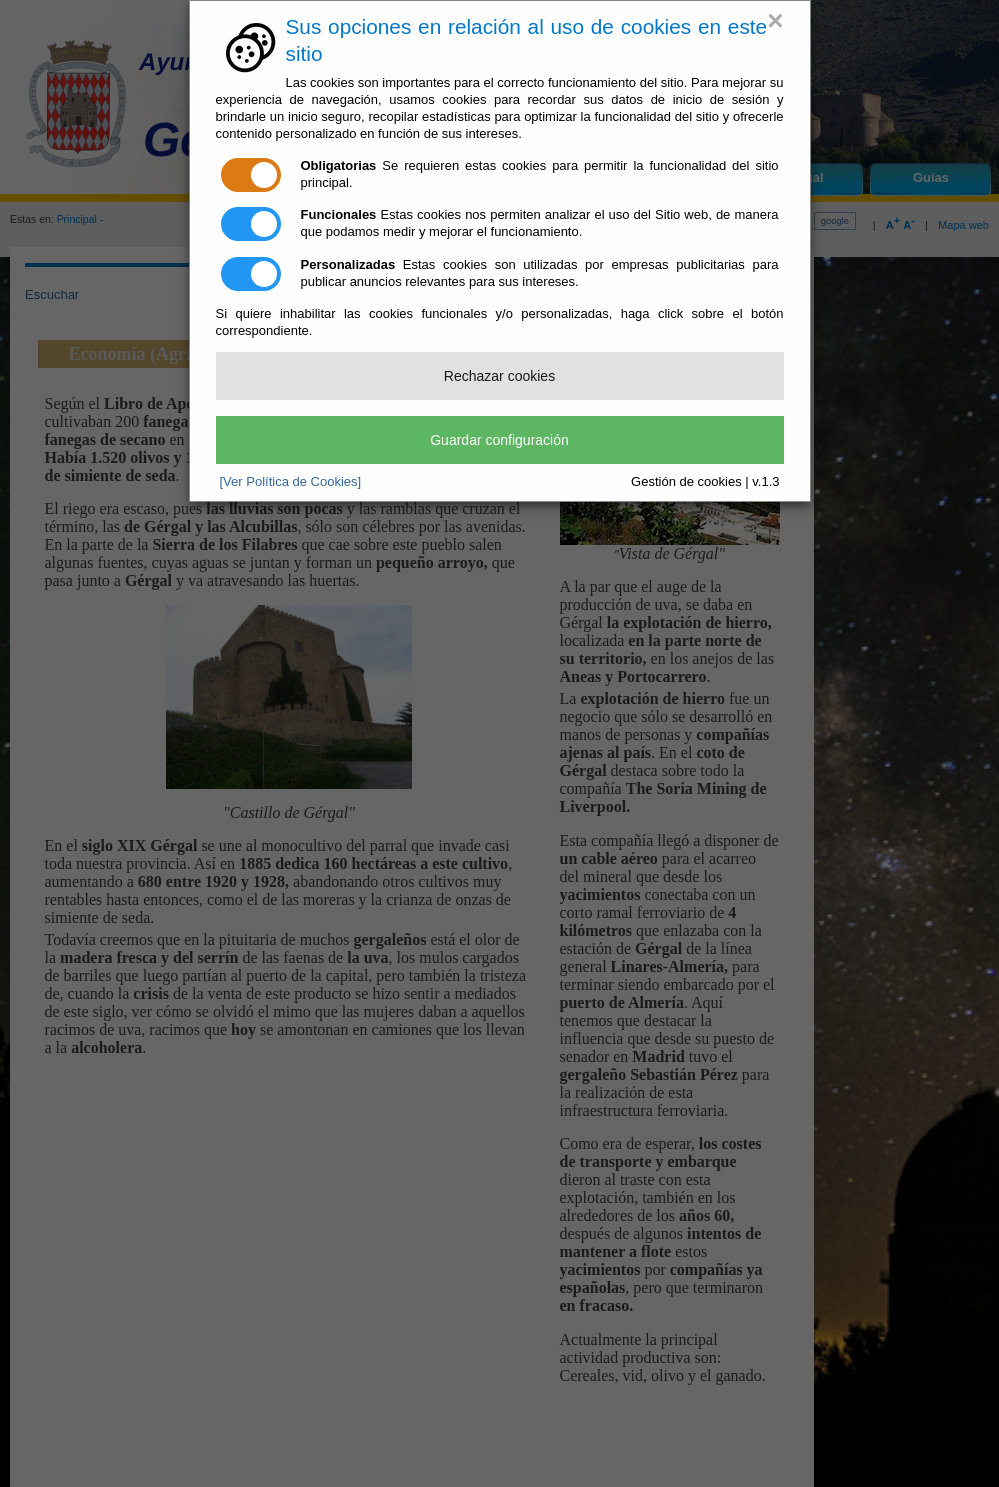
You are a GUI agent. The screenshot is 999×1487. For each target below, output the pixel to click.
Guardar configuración (499, 440)
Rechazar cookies (499, 376)
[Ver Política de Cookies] (291, 481)
